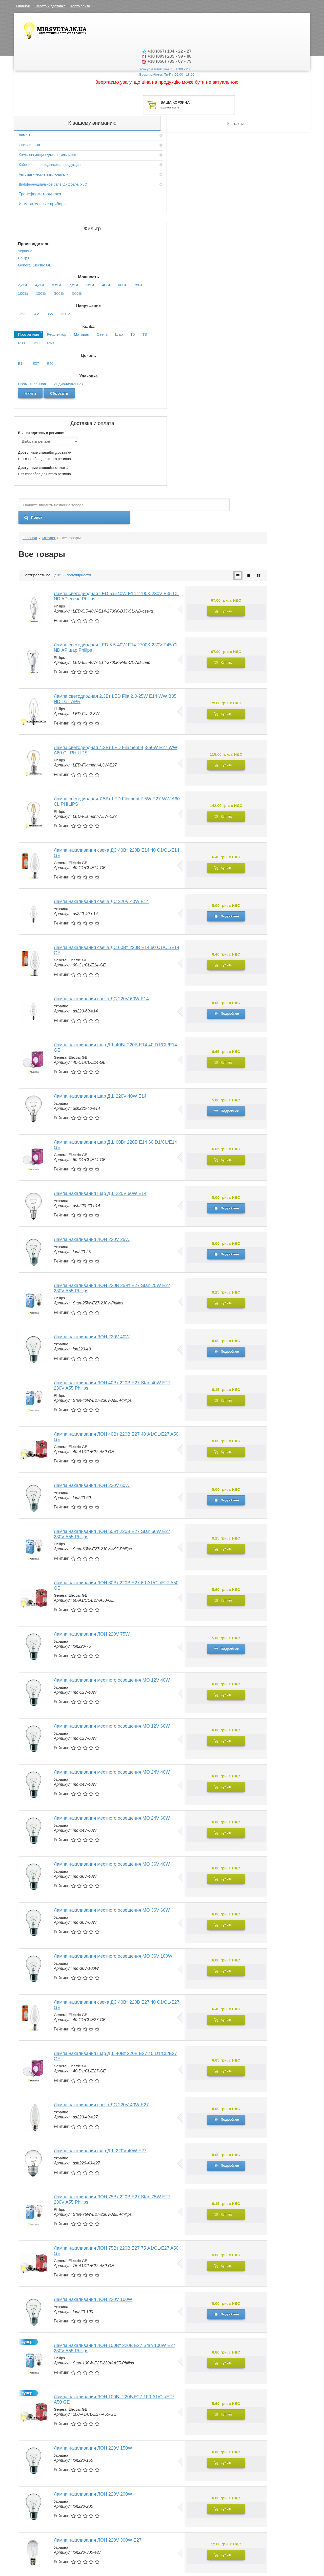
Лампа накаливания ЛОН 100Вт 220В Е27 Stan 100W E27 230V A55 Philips (171, 1959)
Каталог (87, 76)
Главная (23, 6)
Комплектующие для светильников (47, 122)
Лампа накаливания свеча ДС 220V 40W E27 (169, 1715)
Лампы (24, 103)
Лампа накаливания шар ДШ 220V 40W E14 (168, 669)
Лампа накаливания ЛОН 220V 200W (161, 2104)
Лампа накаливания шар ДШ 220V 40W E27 (168, 1761)
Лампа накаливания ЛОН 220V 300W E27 (165, 2150)
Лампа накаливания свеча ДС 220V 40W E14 (169, 475)
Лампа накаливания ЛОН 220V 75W (159, 1207)
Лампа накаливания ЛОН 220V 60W (159, 1058)
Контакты (235, 76)
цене (128, 148)
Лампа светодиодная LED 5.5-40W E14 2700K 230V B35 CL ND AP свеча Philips (176, 170)
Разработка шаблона (266, 2562)
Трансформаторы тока (40, 172)
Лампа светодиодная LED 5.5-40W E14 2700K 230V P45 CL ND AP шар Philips (176, 221)
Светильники (29, 112)
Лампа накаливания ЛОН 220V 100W (161, 1910)
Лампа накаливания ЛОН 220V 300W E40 (165, 2196)
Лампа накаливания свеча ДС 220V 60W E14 (169, 572)
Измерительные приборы (42, 181)
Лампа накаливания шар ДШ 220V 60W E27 (168, 2437)
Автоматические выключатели (43, 147)
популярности (150, 148)
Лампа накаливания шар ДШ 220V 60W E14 (168, 767)
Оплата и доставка (49, 6)
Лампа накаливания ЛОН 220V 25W (159, 813)
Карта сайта (80, 6)
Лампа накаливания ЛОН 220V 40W (159, 910)
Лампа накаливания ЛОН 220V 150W (161, 2058)
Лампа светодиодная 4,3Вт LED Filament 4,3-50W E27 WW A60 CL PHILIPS (174, 324)
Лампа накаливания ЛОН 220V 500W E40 (165, 2242)
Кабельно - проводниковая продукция (41, 134)
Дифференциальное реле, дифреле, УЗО (41, 159)
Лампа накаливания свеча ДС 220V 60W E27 (169, 2391)
